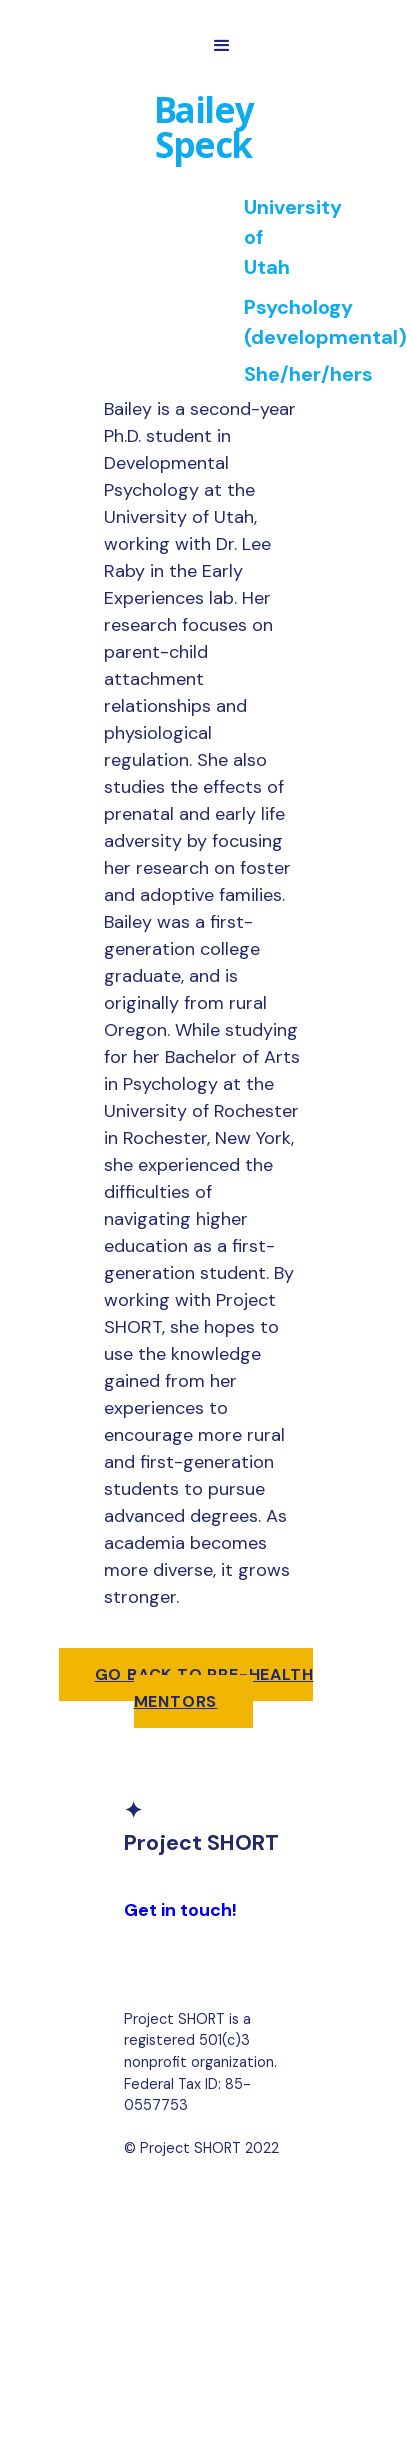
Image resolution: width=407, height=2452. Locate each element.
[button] (222, 46)
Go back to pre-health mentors (204, 1688)
